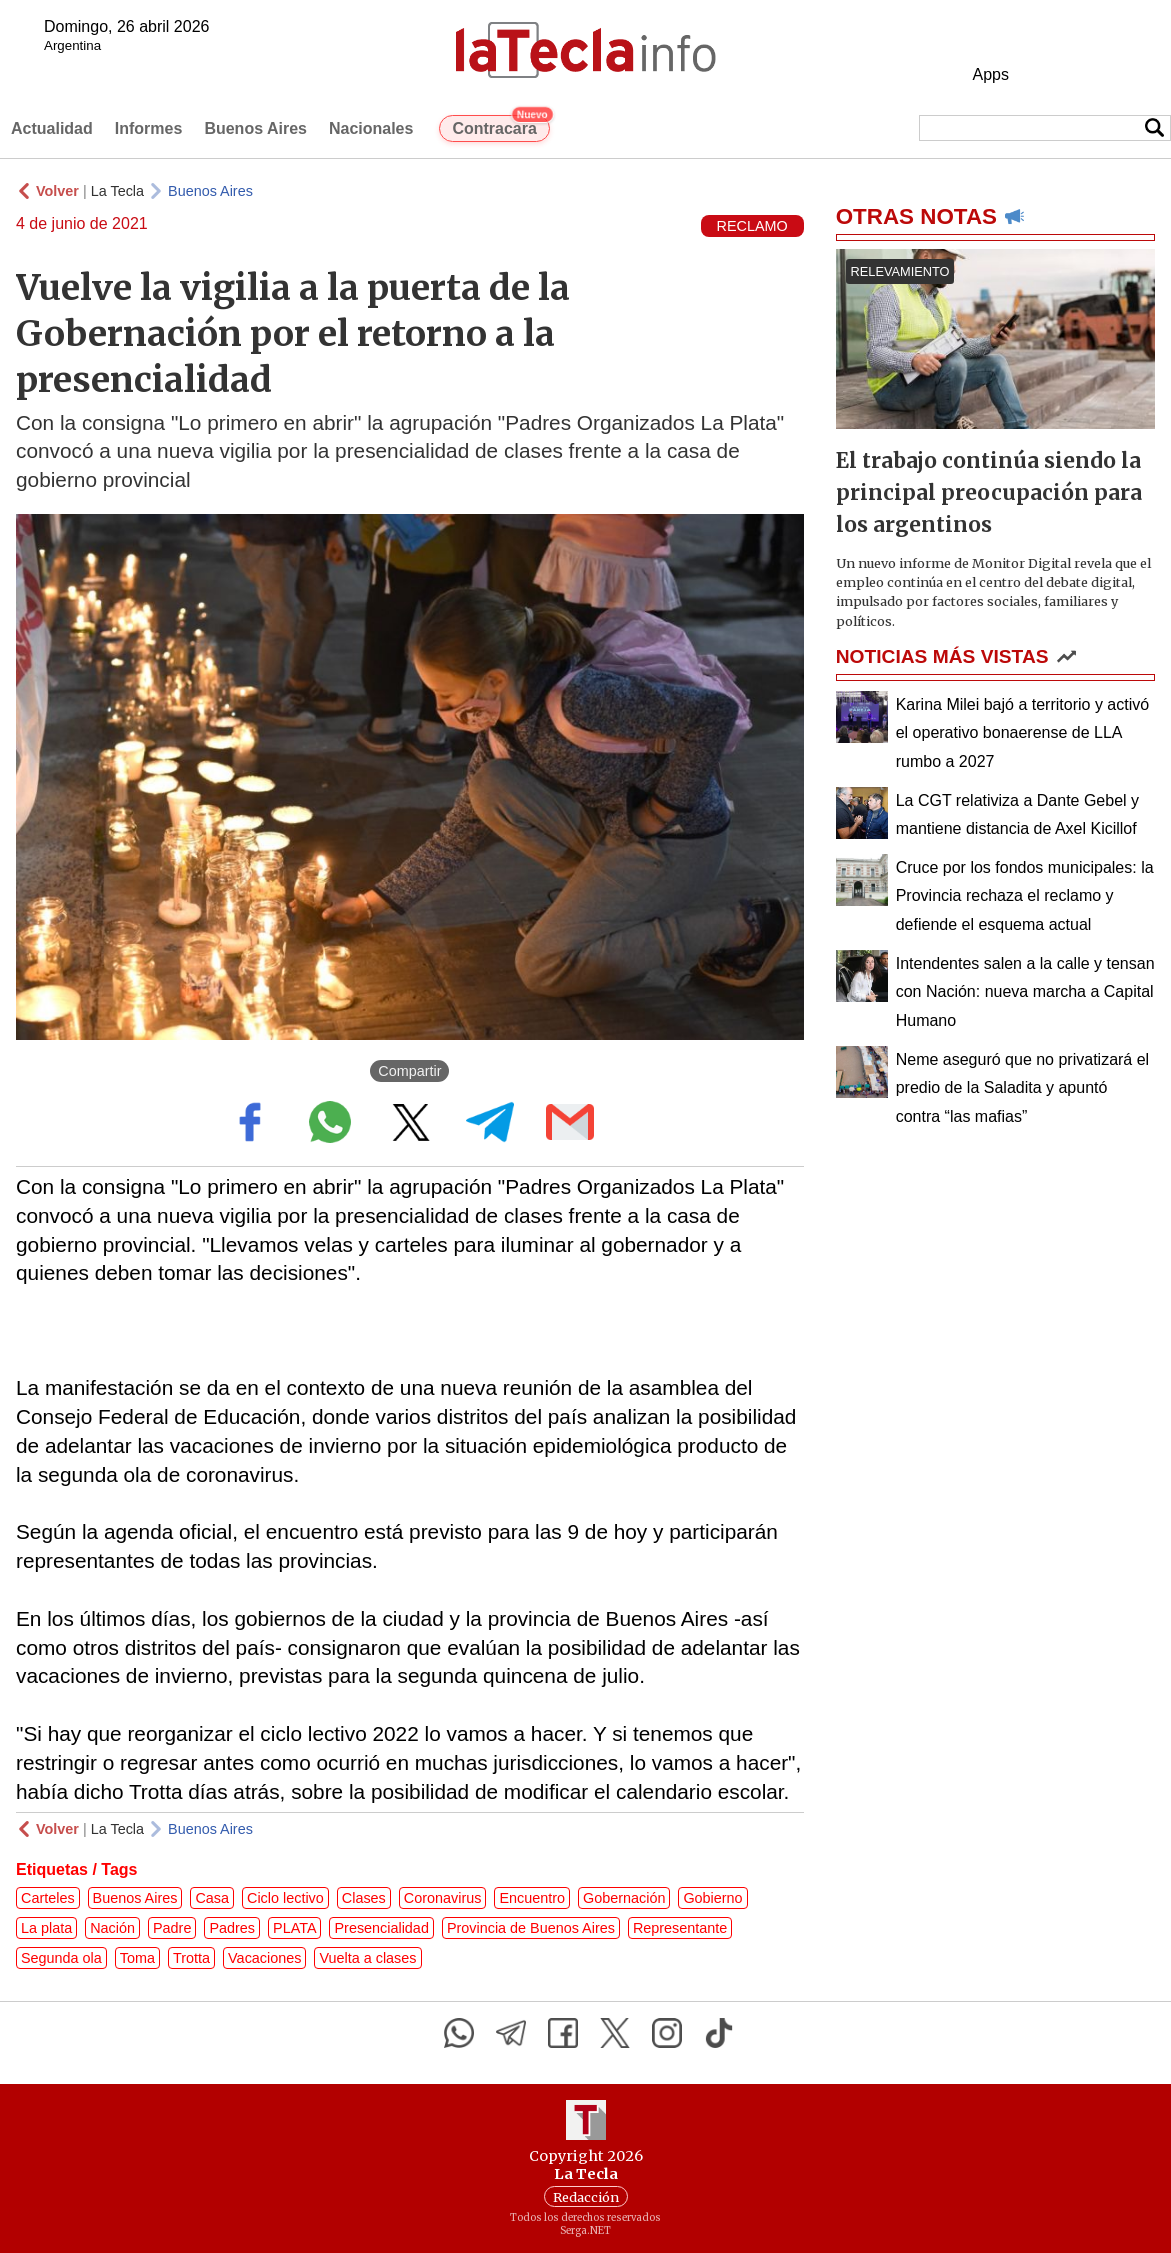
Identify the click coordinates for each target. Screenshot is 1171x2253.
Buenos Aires (255, 128)
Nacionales (371, 128)
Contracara (500, 126)
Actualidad (52, 128)
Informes (149, 128)
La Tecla (117, 191)
